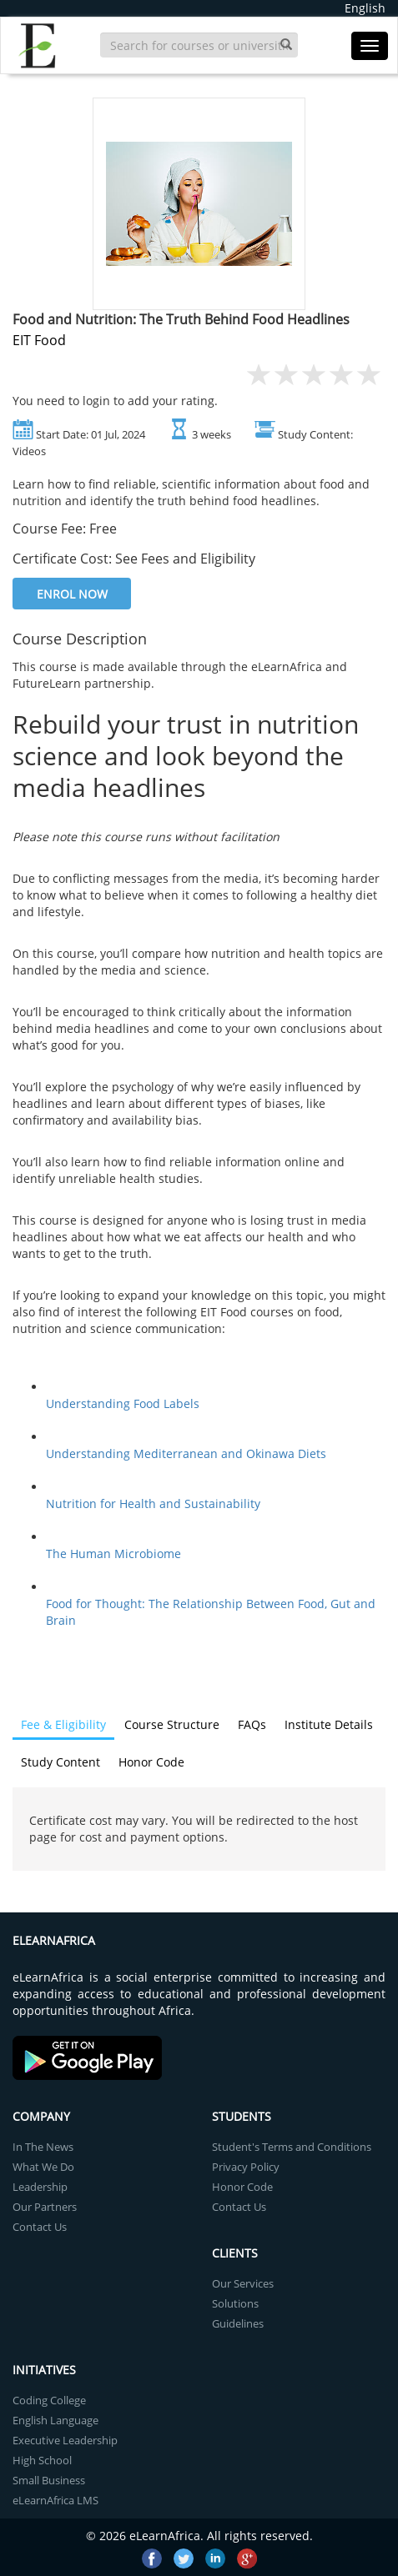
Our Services (243, 2283)
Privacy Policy (246, 2166)
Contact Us (40, 2226)
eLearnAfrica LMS (55, 2500)
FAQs (252, 1724)
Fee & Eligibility (63, 1724)
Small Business (49, 2480)
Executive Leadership (65, 2440)
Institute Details (329, 1724)
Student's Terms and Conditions (291, 2146)
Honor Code (151, 1762)
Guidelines (238, 2323)
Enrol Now (72, 594)
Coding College (49, 2400)
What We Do (43, 2166)
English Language (55, 2420)
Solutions (235, 2303)
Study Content (60, 1762)
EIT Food (39, 340)
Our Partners (45, 2206)
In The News (43, 2146)
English (365, 8)
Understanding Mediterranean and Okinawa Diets (186, 1453)
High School (42, 2460)
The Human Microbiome (113, 1553)
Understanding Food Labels (122, 1403)
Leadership (40, 2186)
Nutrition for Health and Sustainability (153, 1503)
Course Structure (171, 1724)
